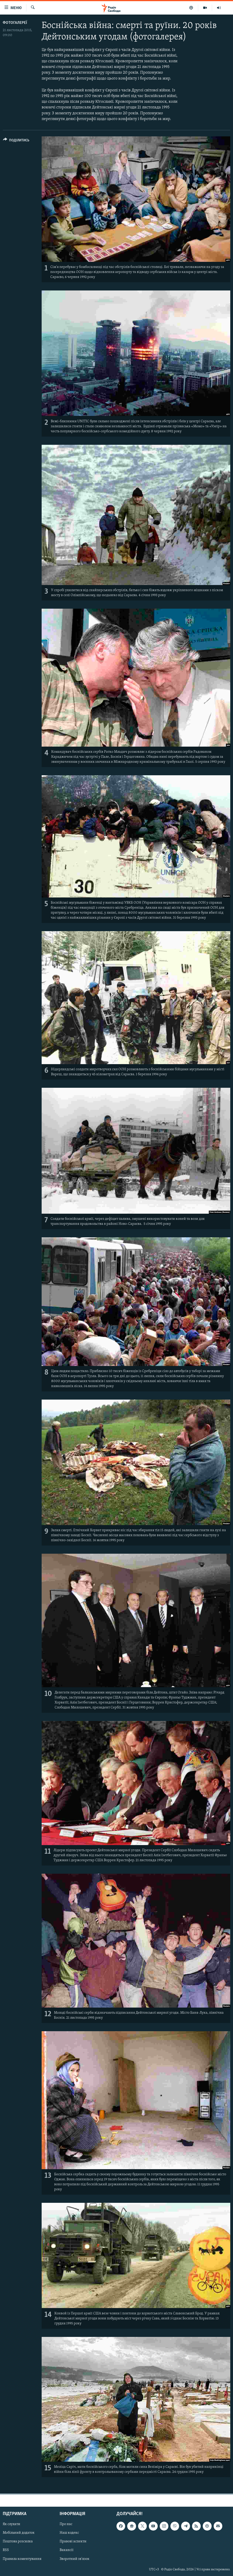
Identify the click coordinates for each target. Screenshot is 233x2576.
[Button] (16, 141)
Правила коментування (22, 2559)
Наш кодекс (69, 2533)
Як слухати (11, 2524)
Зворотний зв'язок (74, 2559)
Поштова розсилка (18, 2541)
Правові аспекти (73, 2541)
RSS (6, 2550)
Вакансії (66, 2550)
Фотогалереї (15, 23)
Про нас (66, 2524)
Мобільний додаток (19, 2533)
